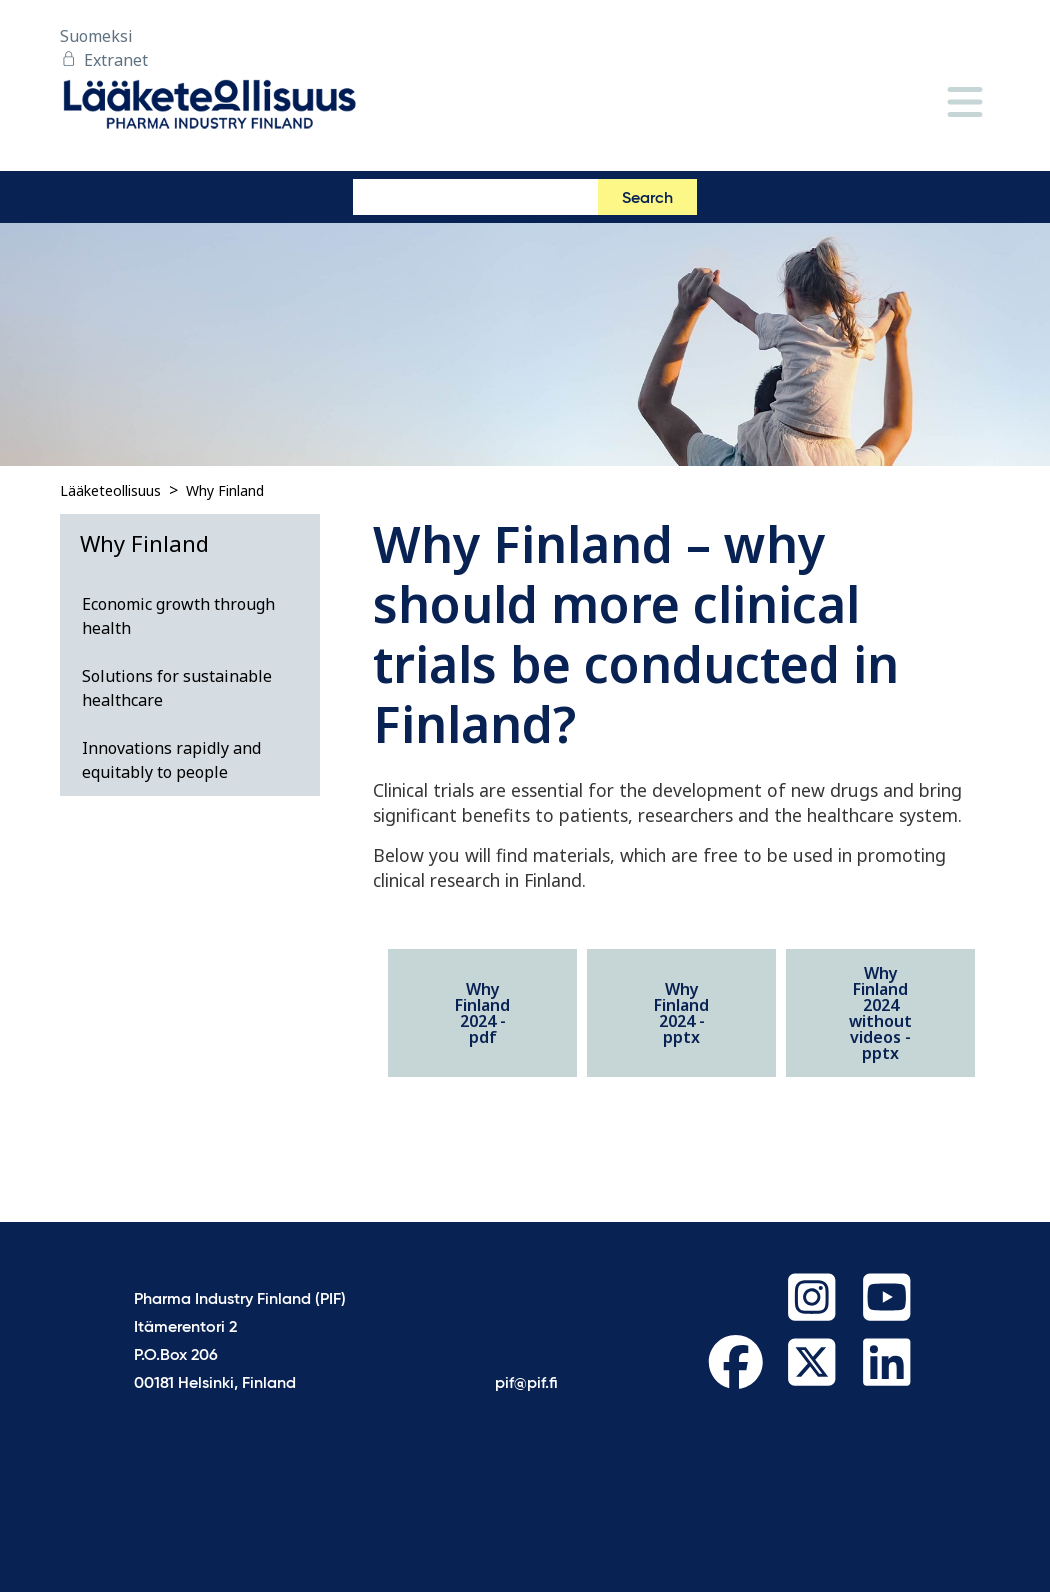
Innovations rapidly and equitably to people (171, 760)
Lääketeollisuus (110, 490)
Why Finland (225, 490)
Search (647, 199)
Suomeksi (96, 36)
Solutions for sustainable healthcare (177, 688)
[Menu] (965, 103)
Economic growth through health (178, 616)
